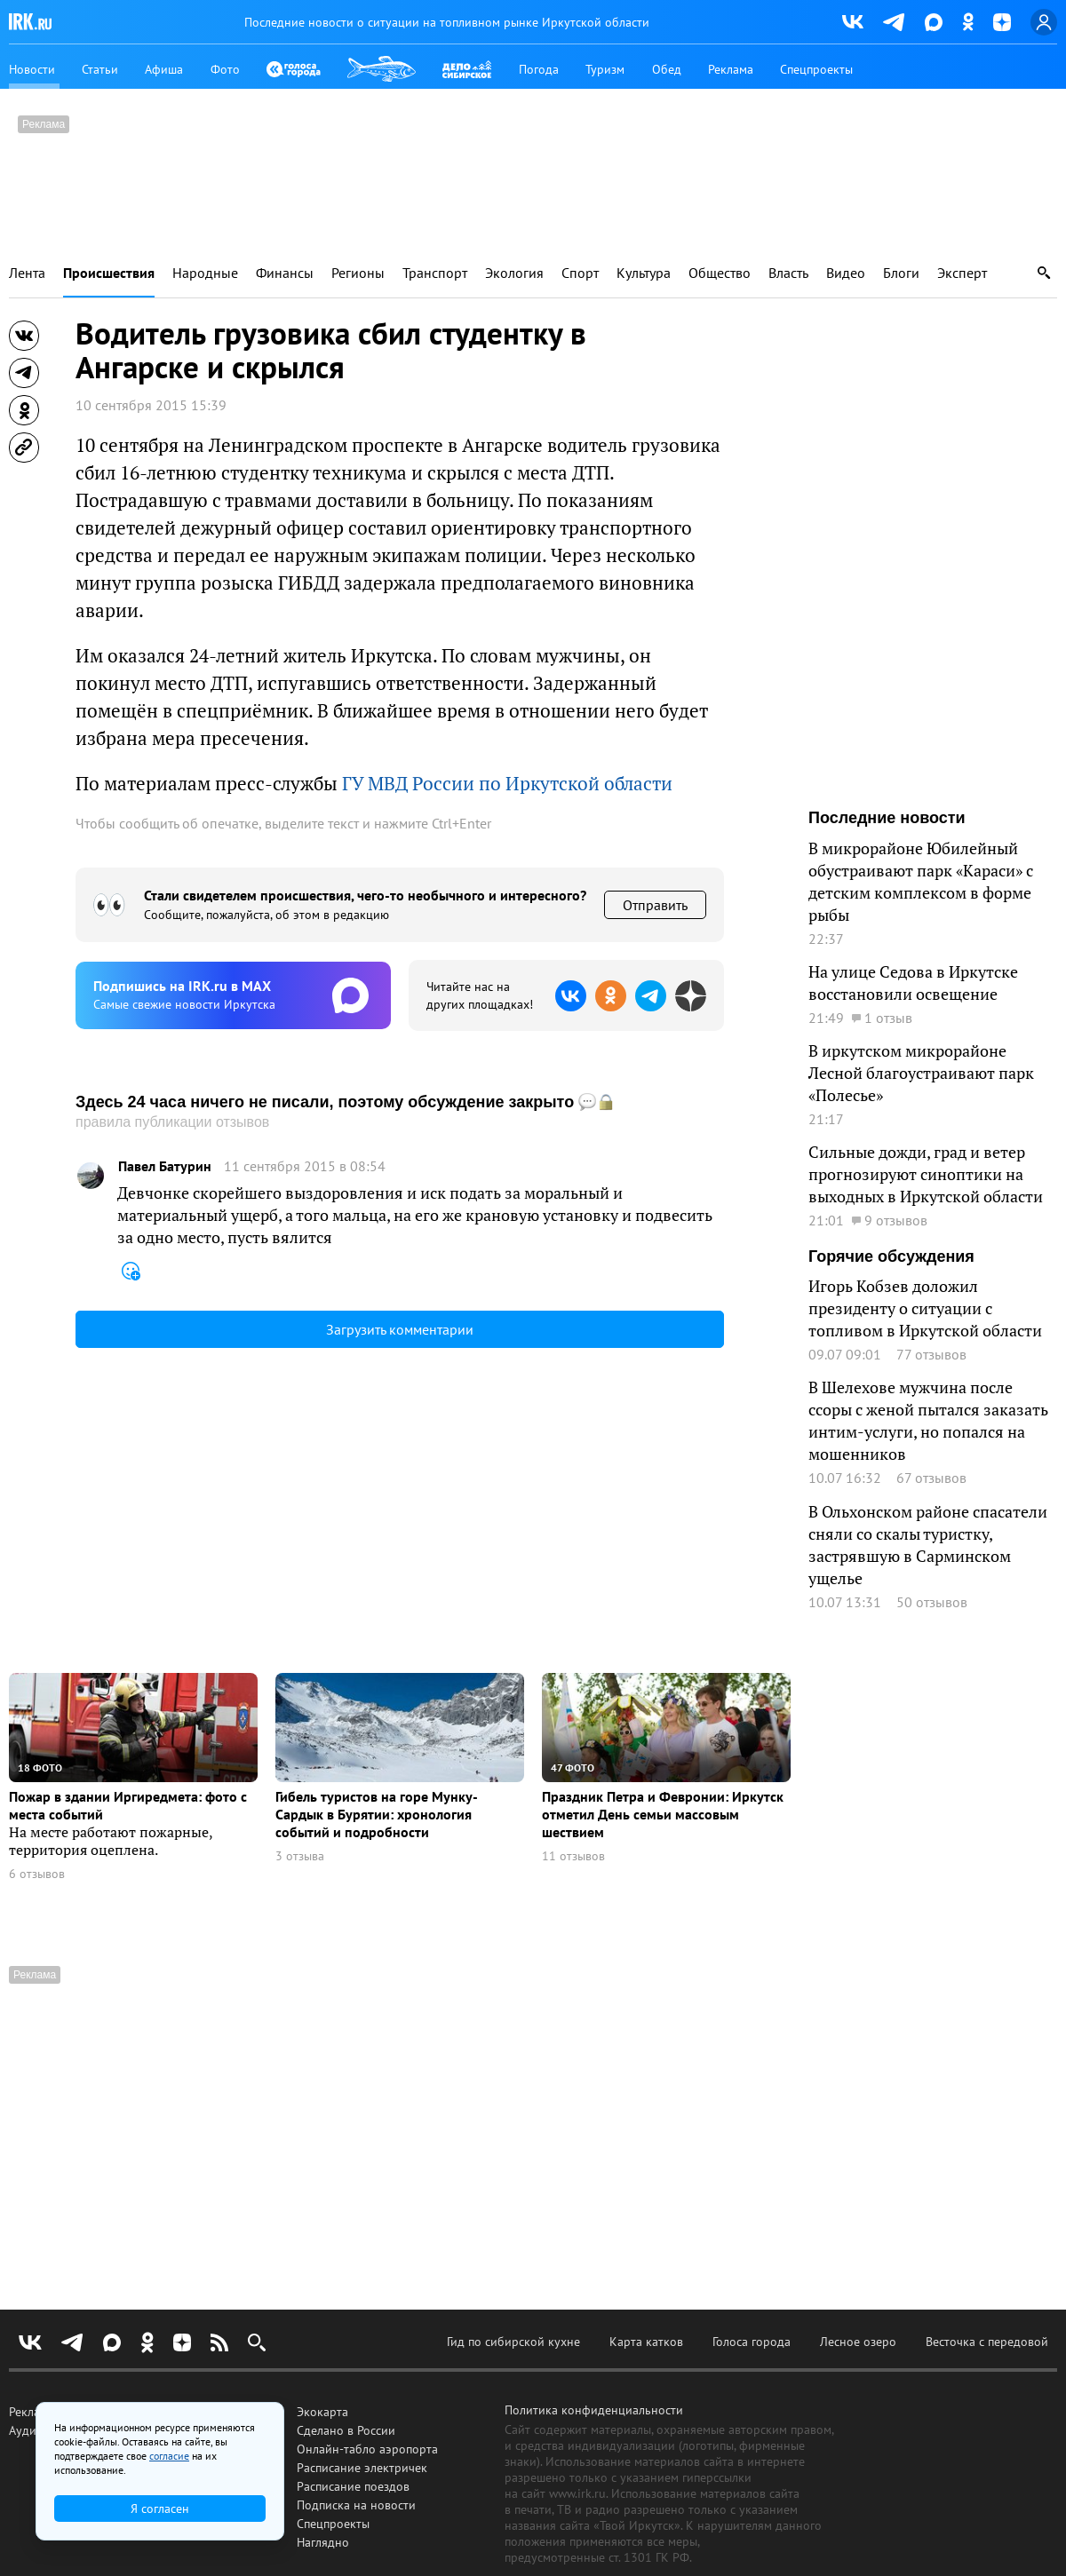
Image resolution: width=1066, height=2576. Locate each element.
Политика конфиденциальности (594, 2410)
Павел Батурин (164, 1166)
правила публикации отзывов (172, 1121)
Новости (32, 69)
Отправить (655, 905)
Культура (644, 273)
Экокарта (322, 2412)
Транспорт (434, 273)
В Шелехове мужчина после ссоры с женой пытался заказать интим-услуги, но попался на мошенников (928, 1420)
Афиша (164, 69)
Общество (719, 273)
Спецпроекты (816, 69)
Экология (514, 273)
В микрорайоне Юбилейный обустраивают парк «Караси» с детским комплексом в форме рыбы (920, 881)
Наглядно (323, 2542)
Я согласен (160, 2509)
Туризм (604, 69)
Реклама (730, 69)
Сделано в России (346, 2430)
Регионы (358, 273)
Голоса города (751, 2342)
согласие (169, 2455)
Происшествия (109, 273)
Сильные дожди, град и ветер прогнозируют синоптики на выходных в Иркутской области (925, 1174)
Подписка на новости (356, 2505)
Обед (666, 69)
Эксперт (962, 273)
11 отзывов (573, 1856)
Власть (788, 273)
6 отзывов (37, 1874)
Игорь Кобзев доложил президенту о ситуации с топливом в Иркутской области (925, 1308)
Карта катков (646, 2342)
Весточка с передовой (987, 2342)
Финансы (285, 273)
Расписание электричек (362, 2468)
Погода (539, 69)
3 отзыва (299, 1856)
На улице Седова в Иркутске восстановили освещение (913, 982)
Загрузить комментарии (399, 1329)
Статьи (100, 69)
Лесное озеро (858, 2342)
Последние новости (887, 818)
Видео (845, 273)
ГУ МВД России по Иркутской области (507, 783)
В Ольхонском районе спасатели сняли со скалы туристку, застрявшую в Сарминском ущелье (927, 1545)
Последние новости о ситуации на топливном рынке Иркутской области (446, 22)
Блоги (901, 273)
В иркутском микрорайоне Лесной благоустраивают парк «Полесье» (921, 1073)
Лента (27, 273)
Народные (205, 273)
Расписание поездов (353, 2486)
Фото (225, 69)
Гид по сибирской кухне (513, 2342)
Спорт (580, 273)
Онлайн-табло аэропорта (367, 2449)
